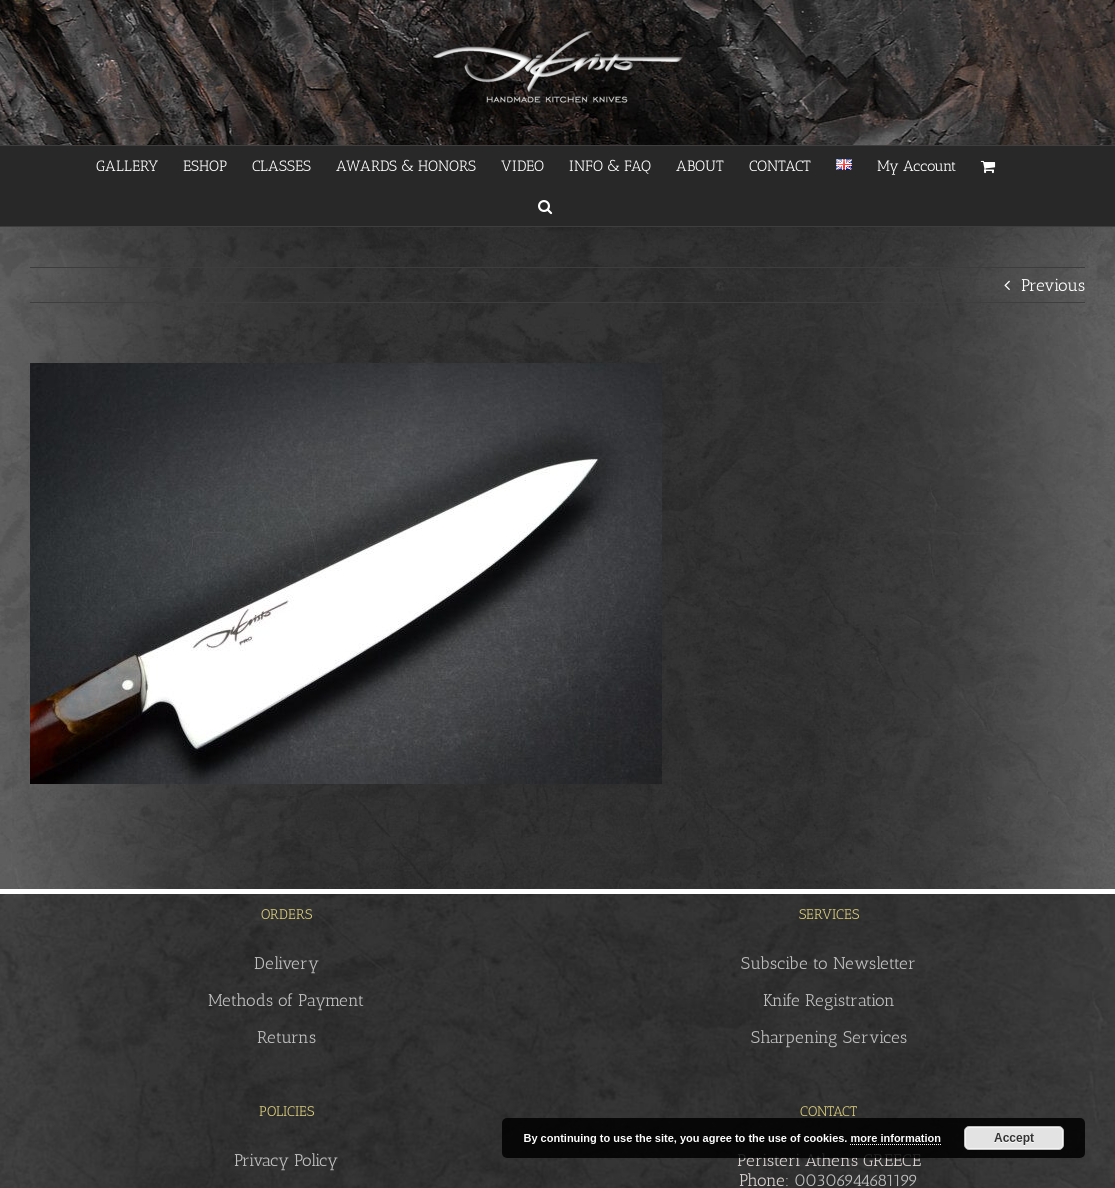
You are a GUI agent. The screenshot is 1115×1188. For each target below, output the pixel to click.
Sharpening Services (829, 1037)
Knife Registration (829, 1000)
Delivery (286, 963)
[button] (545, 206)
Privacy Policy (286, 1160)
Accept (1014, 1138)
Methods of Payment (286, 1000)
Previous (1053, 285)
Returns (286, 1037)
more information (895, 1138)
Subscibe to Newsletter (828, 963)
